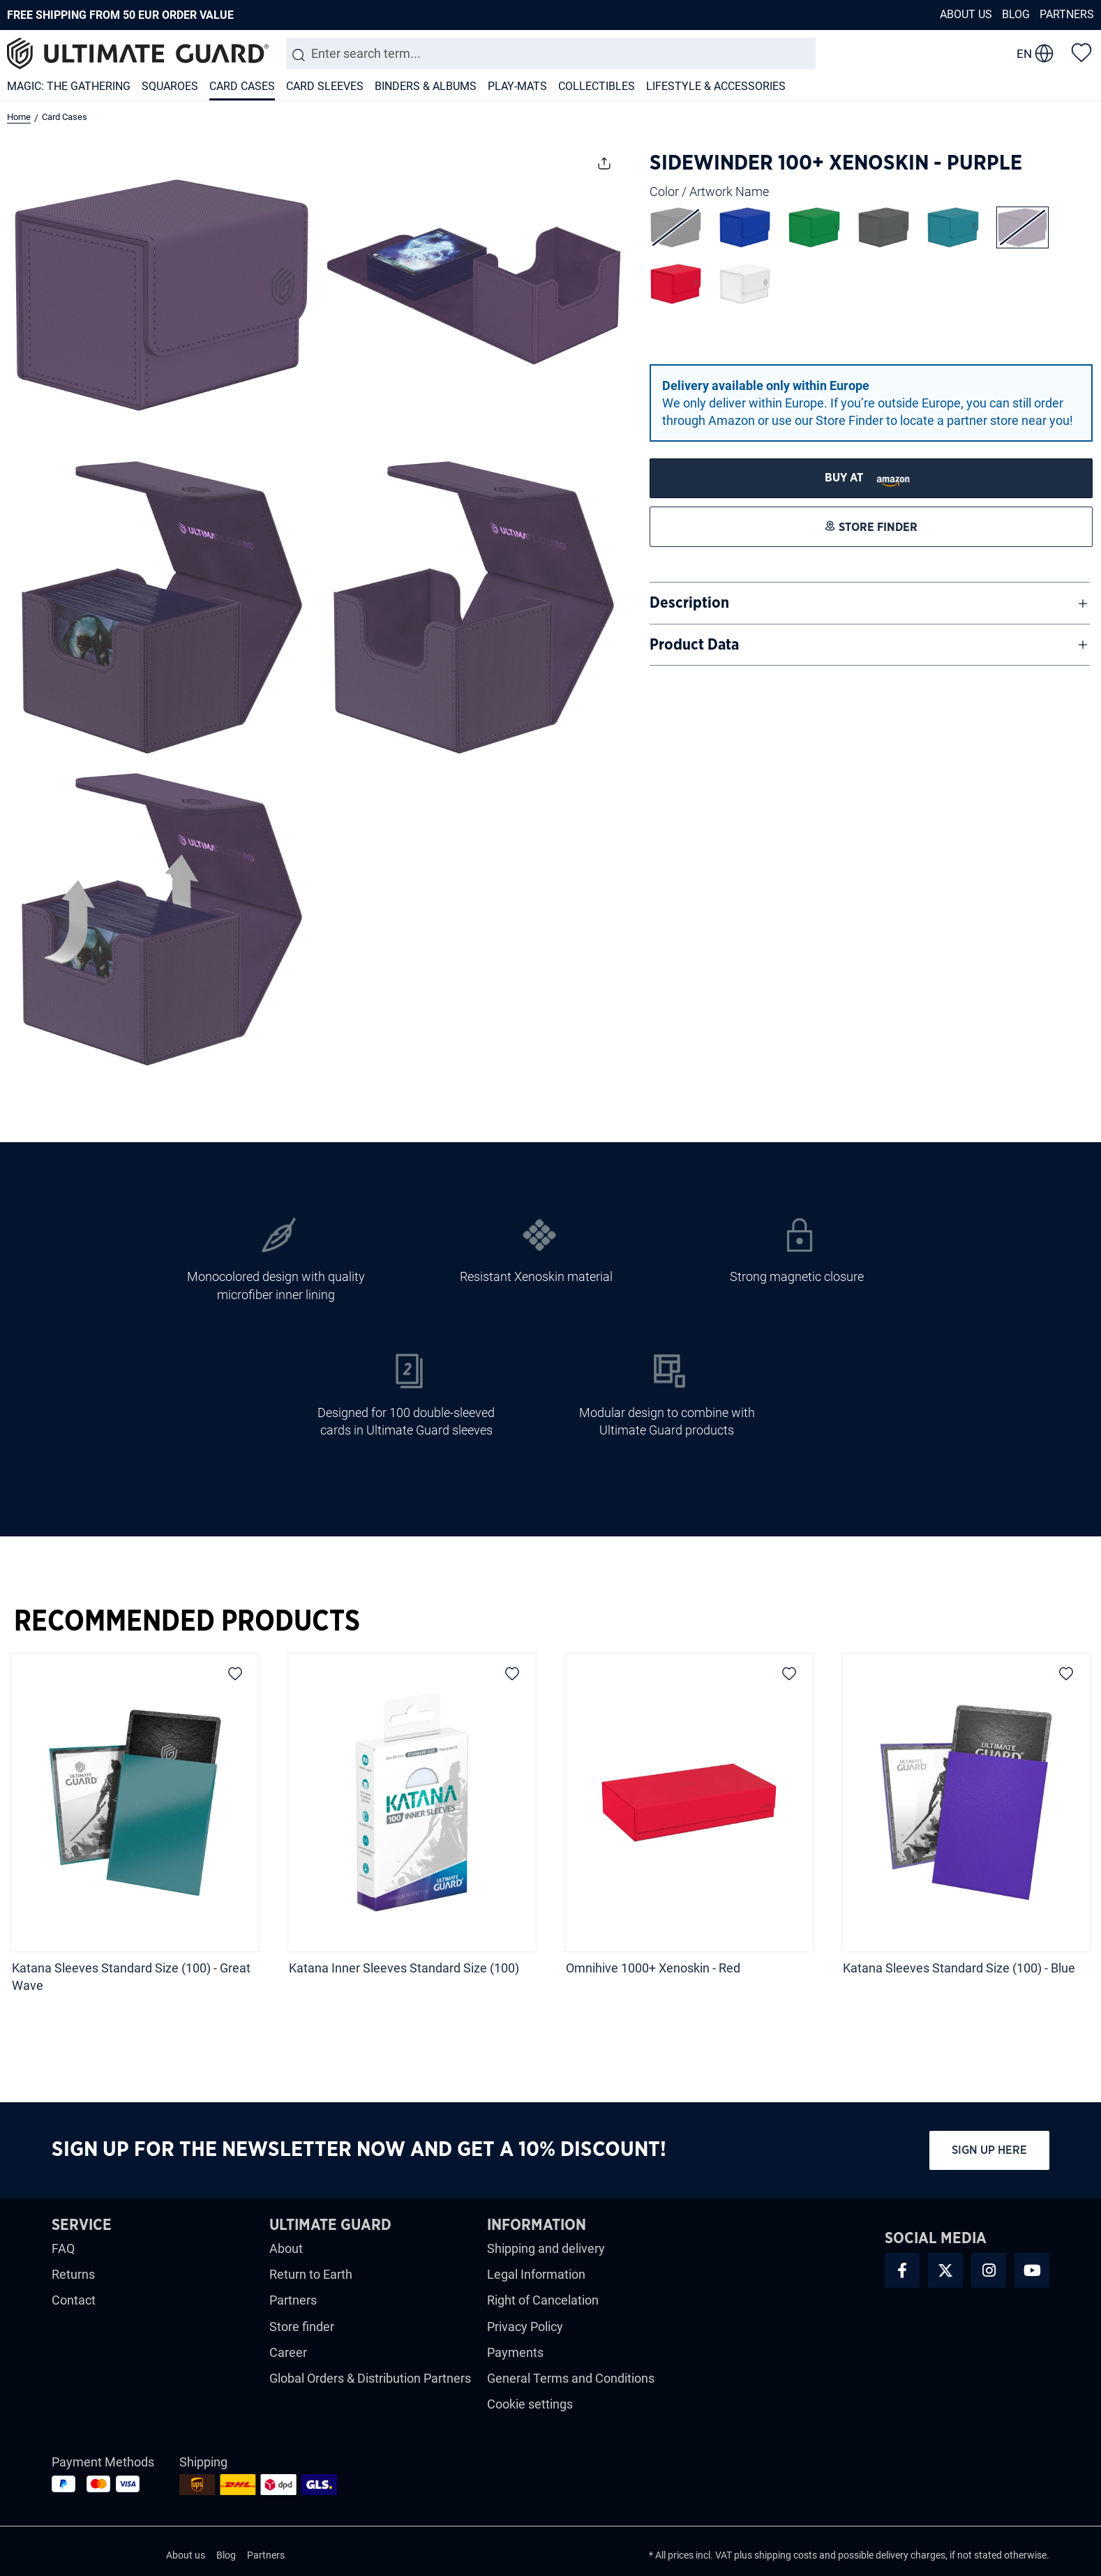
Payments (515, 2352)
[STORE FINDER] (871, 478)
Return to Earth (310, 2274)
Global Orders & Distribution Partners (370, 2378)
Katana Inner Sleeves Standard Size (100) (404, 1968)
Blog (1016, 14)
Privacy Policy (525, 2326)
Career (288, 2352)
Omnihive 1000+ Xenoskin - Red (654, 1968)
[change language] (1035, 54)
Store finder (301, 2326)
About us (966, 14)
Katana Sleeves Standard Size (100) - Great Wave (131, 1977)
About (286, 2248)
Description (689, 603)
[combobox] (551, 53)
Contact (74, 2300)
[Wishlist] (1081, 51)
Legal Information (536, 2274)
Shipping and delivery (546, 2248)
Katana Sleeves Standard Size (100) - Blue (959, 1968)
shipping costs (785, 2555)
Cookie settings (530, 2404)
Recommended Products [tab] (187, 1621)
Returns (73, 2274)
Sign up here (989, 2150)
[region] (550, 1827)
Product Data (694, 644)
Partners (1067, 14)
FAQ (63, 2248)
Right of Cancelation (543, 2300)
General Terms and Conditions (570, 2378)
